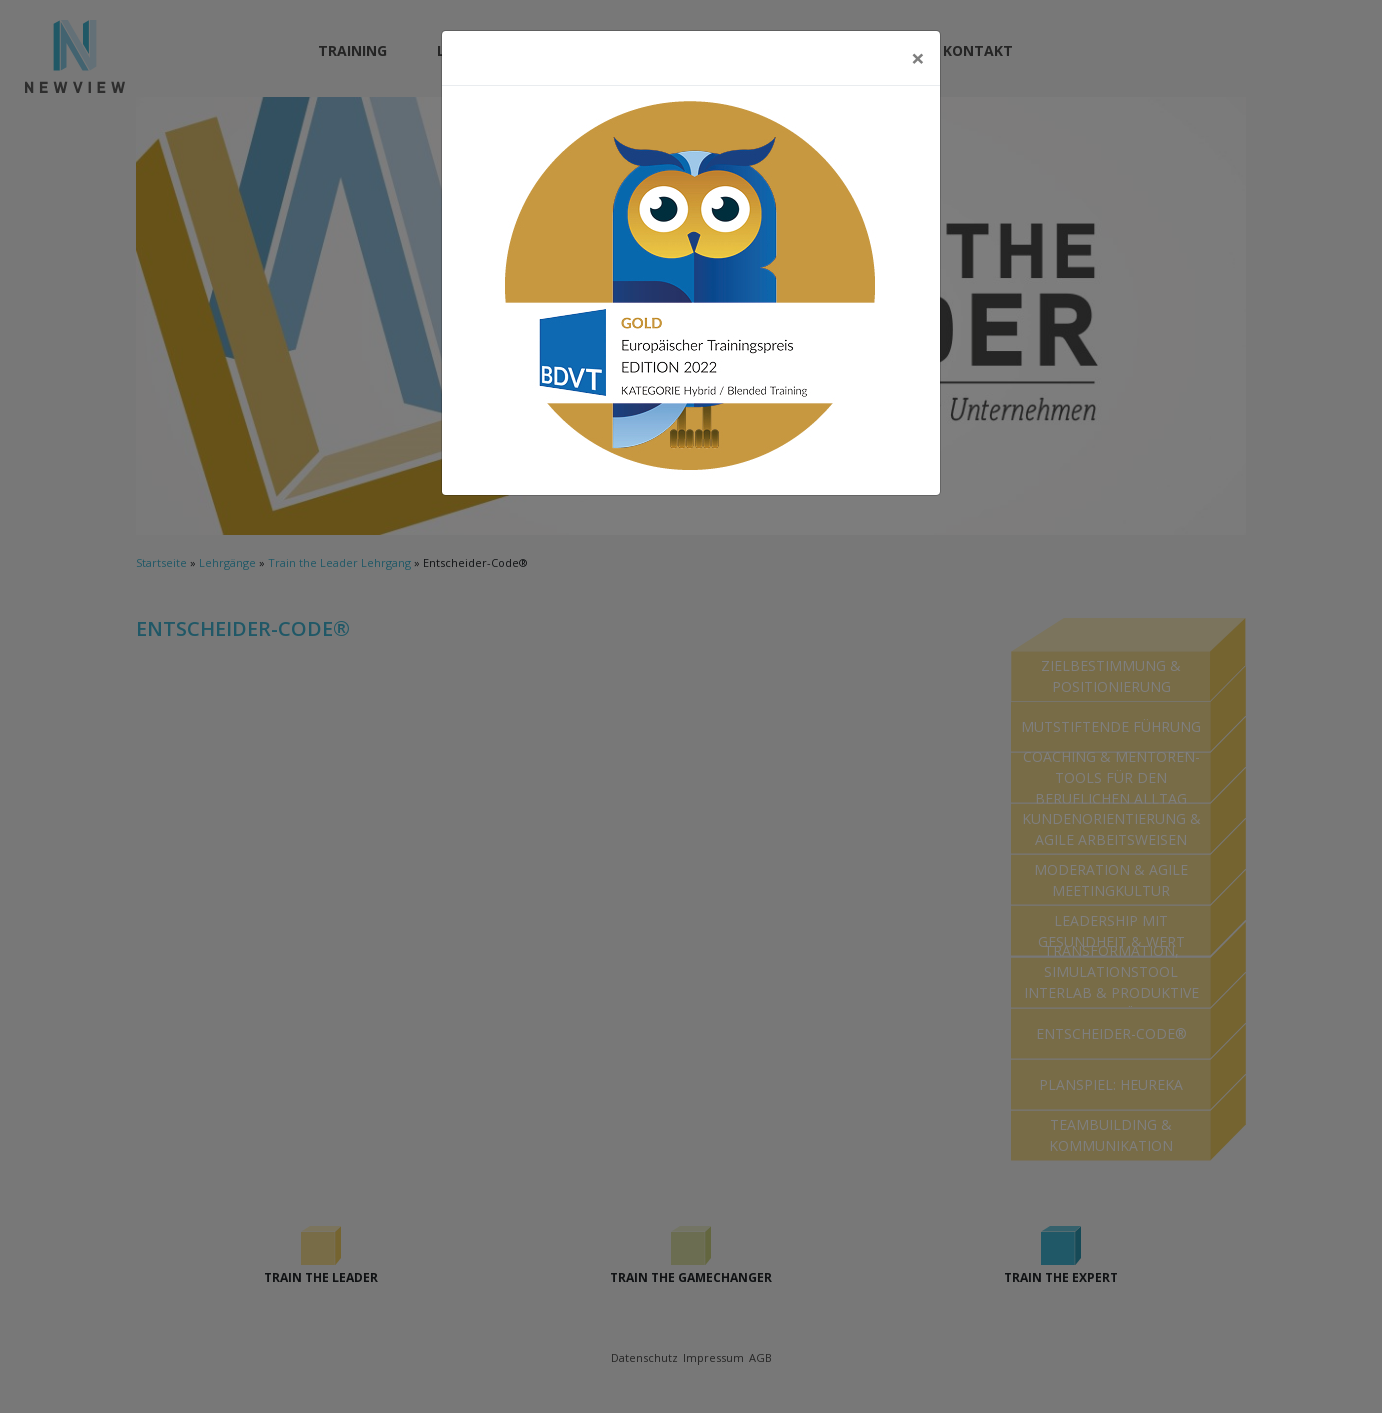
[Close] (918, 58)
